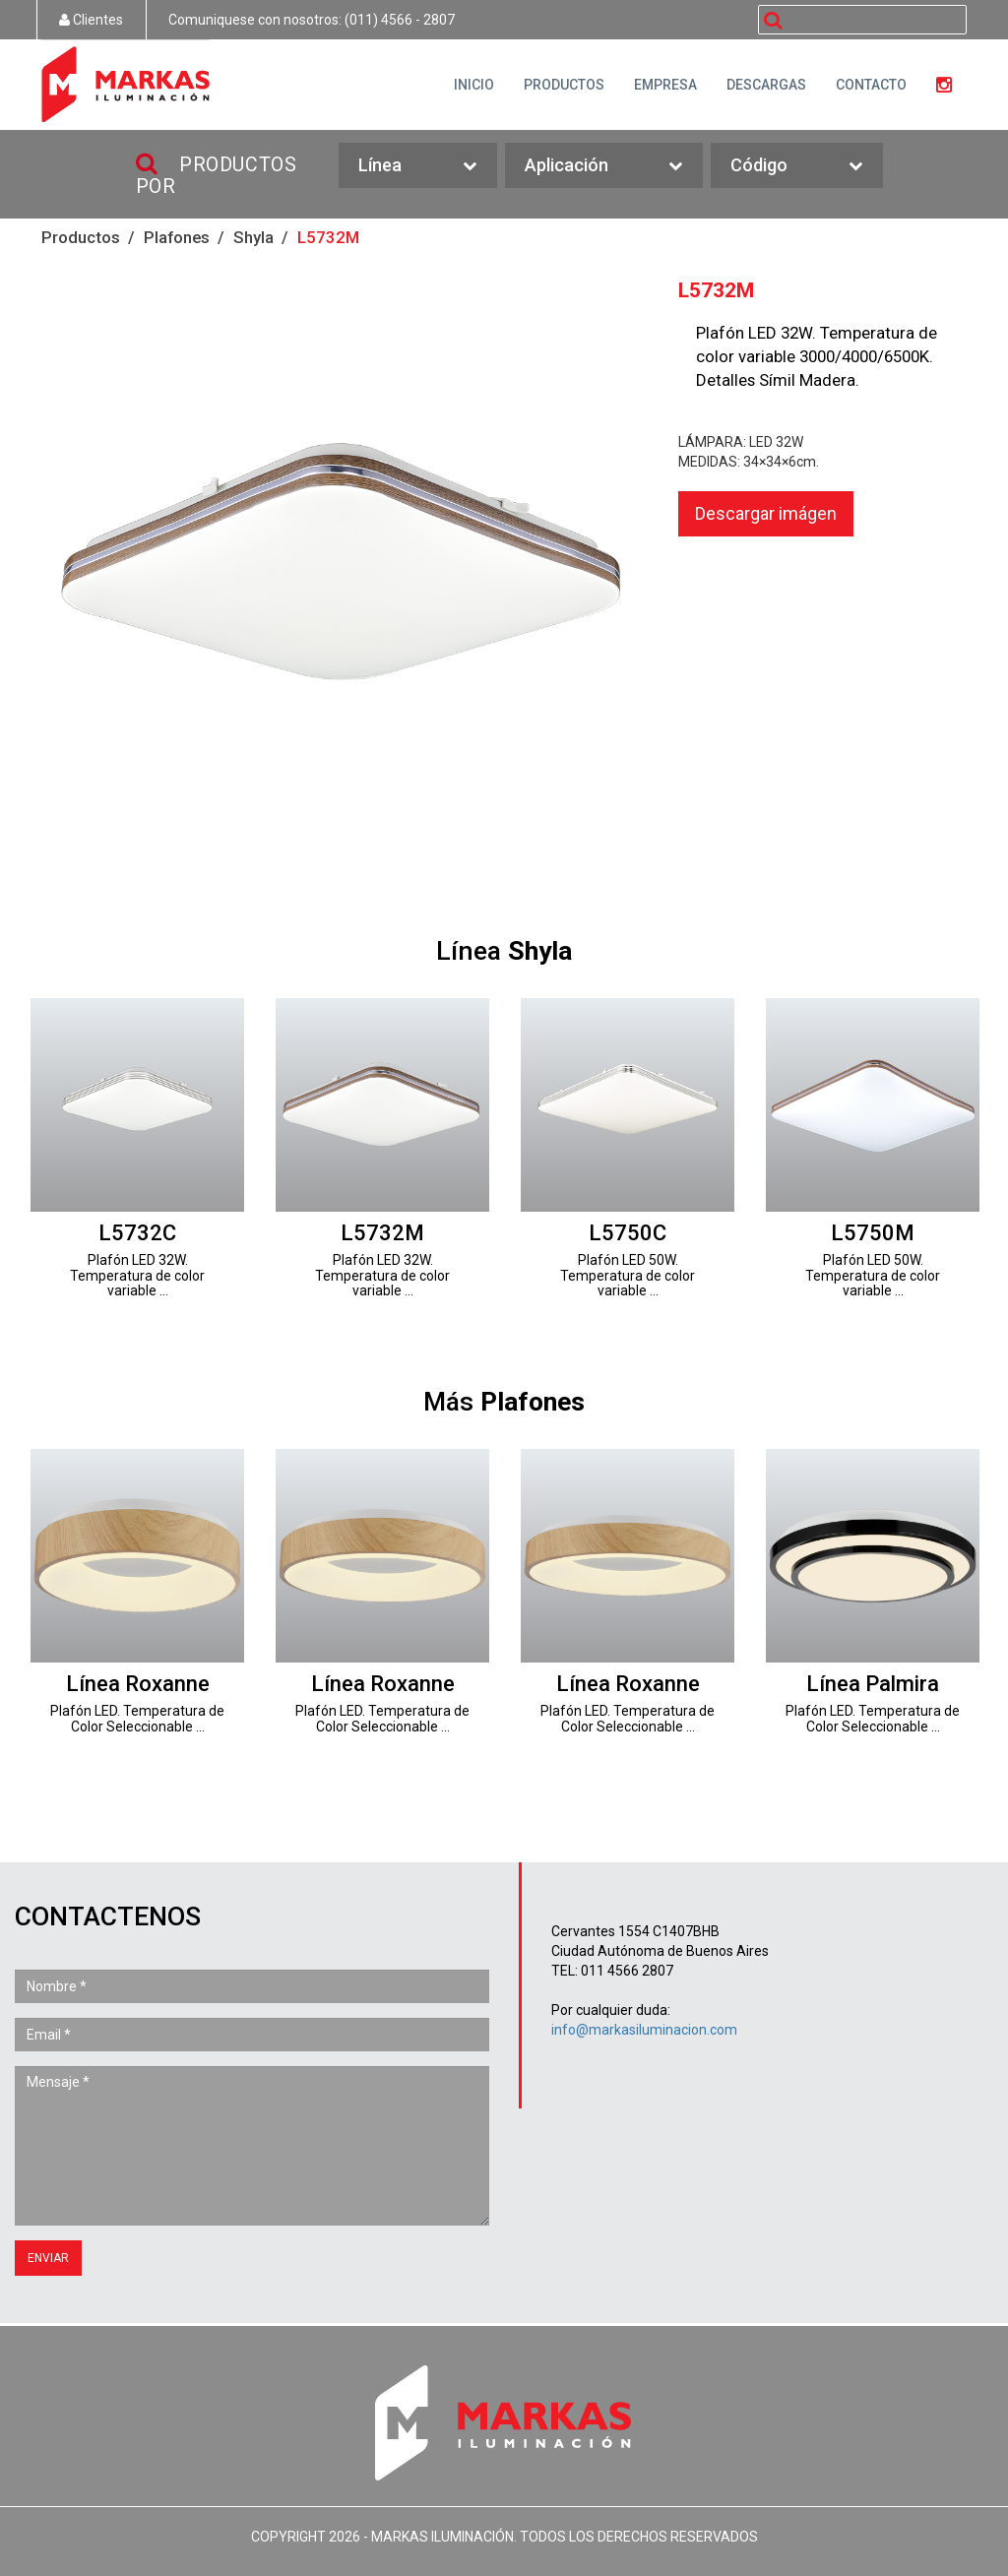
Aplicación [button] (604, 166)
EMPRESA (665, 85)
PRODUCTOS (564, 85)
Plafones (177, 237)
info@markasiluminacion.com (644, 2030)
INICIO (474, 85)
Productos (80, 237)
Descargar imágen (766, 513)
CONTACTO (871, 85)
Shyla (253, 237)
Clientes (91, 20)
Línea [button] (417, 166)
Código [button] (796, 166)
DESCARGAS (766, 85)
